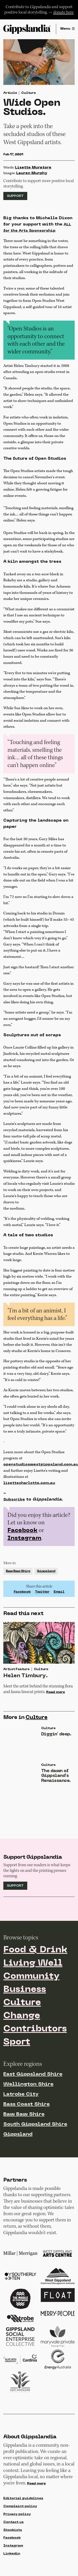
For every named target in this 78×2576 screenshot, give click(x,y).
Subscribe (14, 1499)
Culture (28, 93)
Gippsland (46, 1571)
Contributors (35, 2029)
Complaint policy (20, 2506)
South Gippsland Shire (35, 2124)
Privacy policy (17, 2514)
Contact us (13, 2522)
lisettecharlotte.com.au (29, 1483)
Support (15, 196)
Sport (16, 2042)
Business (24, 1990)
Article (10, 93)
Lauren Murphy (31, 173)
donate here (63, 12)
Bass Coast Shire (26, 2104)
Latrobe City (21, 2094)
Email (59, 1592)
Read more (55, 1692)
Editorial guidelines (23, 2498)
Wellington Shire (28, 2084)
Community (31, 1976)
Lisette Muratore (33, 167)
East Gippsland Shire (32, 2074)
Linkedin (11, 2553)
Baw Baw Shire (18, 1571)
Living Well (32, 1963)
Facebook (22, 1530)
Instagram (24, 1538)
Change (21, 2016)
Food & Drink (35, 1950)
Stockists (12, 2530)
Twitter (42, 1592)
